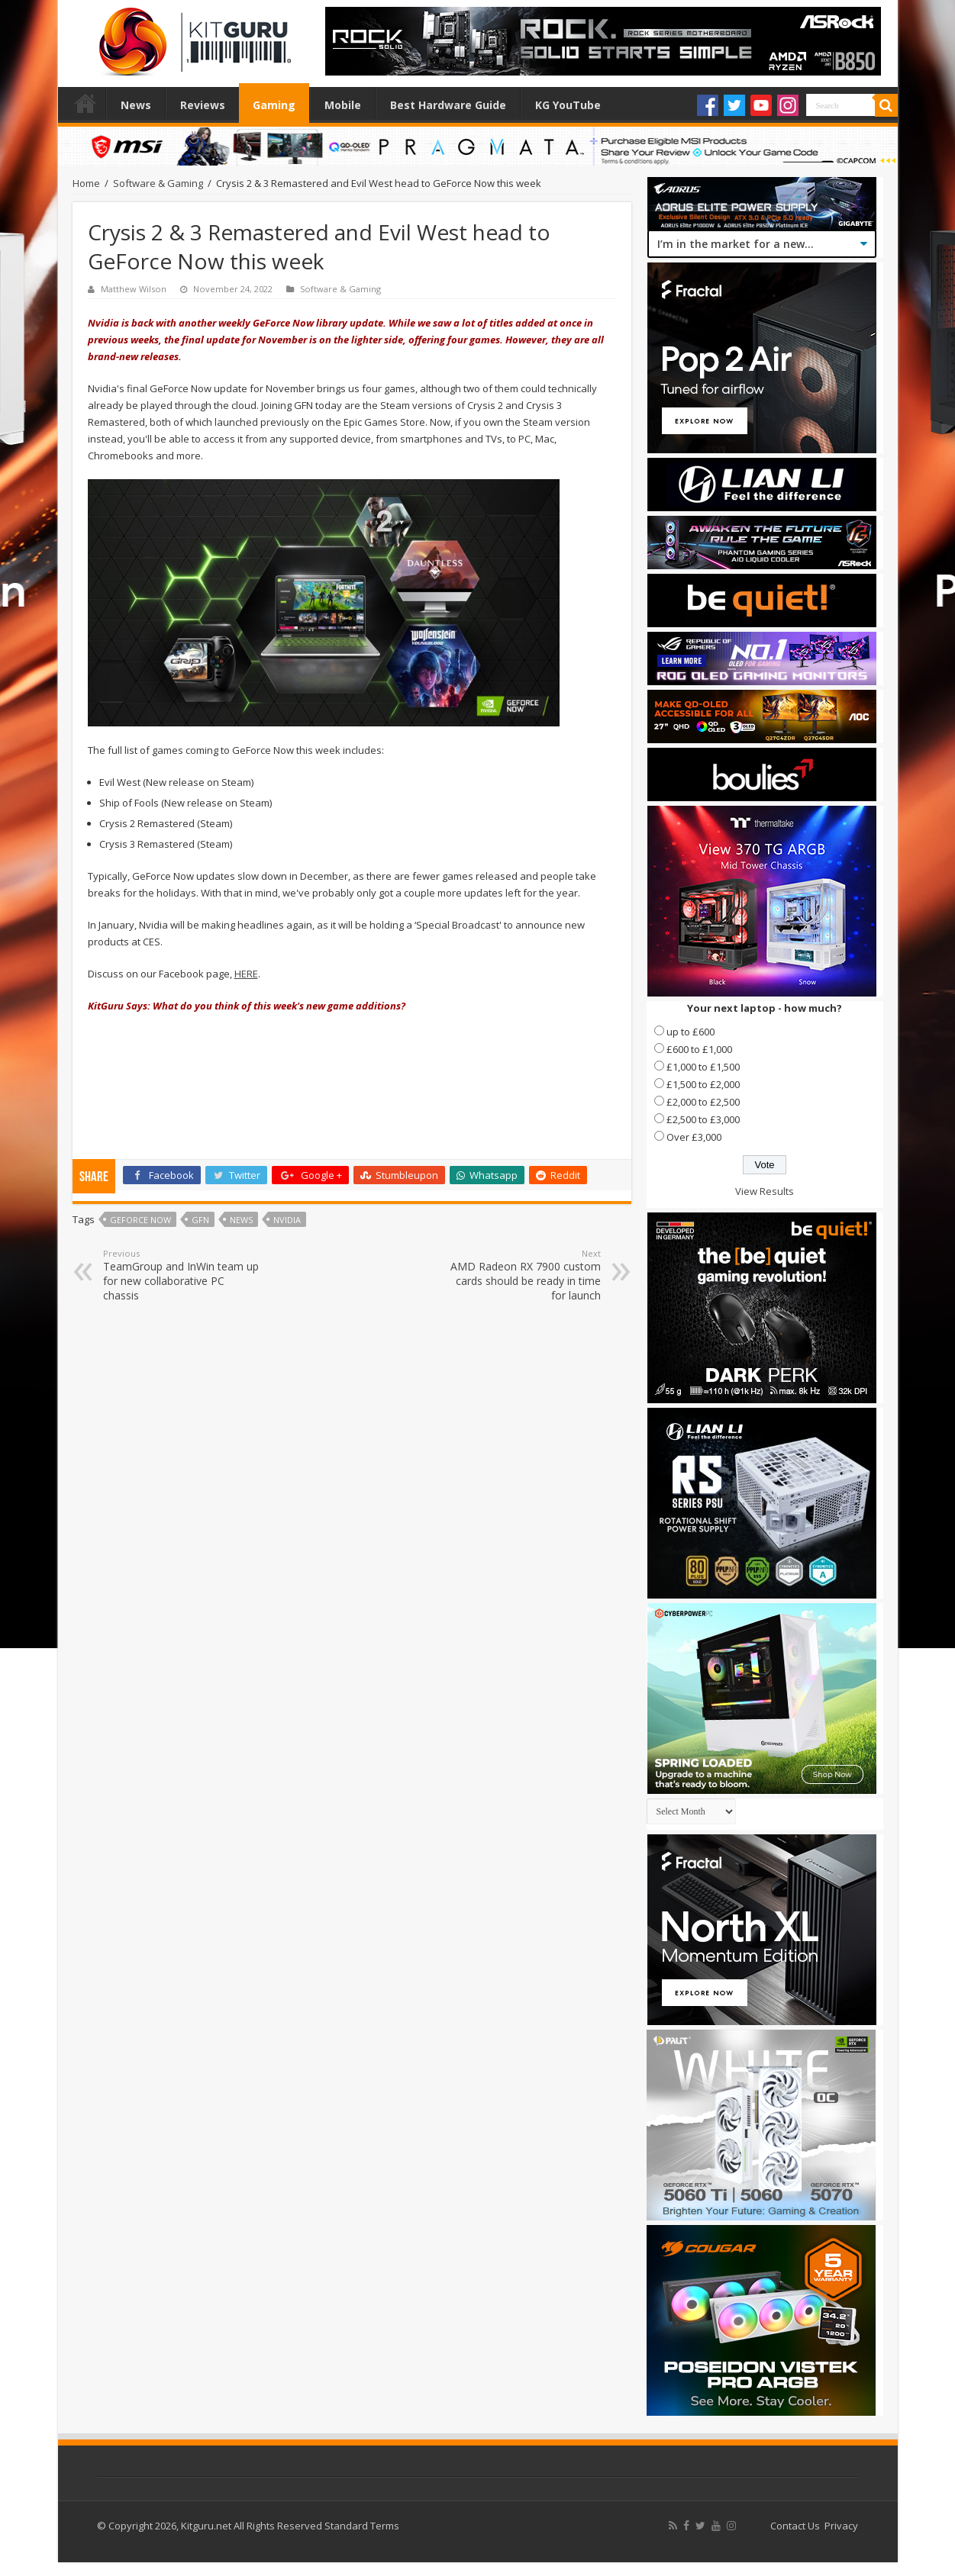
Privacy (841, 2526)
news (241, 1219)
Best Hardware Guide (448, 105)
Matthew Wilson (133, 289)
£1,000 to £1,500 (703, 1067)
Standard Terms (361, 2526)
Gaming (274, 105)
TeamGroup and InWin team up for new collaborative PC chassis (181, 1275)
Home (85, 103)
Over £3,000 (693, 1137)
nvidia (287, 1219)
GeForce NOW (140, 1219)
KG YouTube (568, 105)
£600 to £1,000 (699, 1049)
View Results (764, 1191)
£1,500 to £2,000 (703, 1084)
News (136, 105)
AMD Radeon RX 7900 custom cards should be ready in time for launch (522, 1275)
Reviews (202, 105)
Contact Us (795, 2526)
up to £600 (690, 1031)
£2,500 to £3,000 (703, 1119)
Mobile (342, 105)
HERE (246, 973)
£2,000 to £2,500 (703, 1102)
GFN (200, 1219)
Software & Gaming (158, 183)
